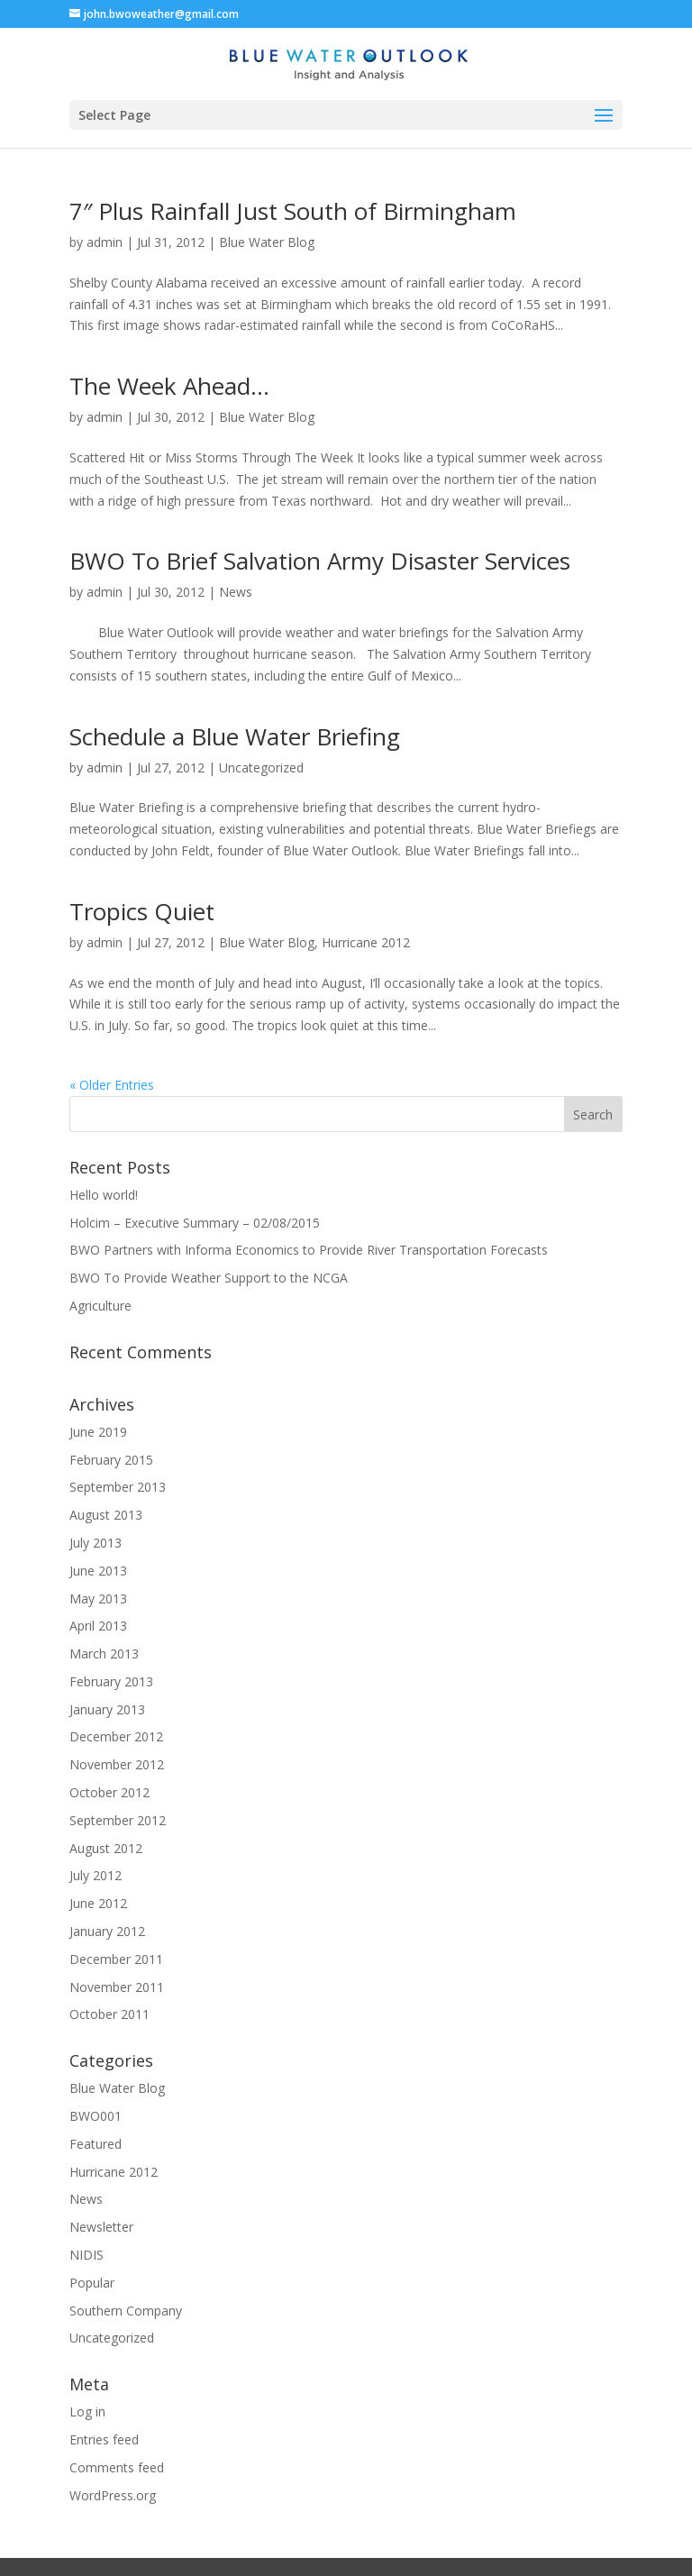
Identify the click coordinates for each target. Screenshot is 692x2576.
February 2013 (111, 1681)
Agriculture (100, 1305)
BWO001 (95, 2115)
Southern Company (125, 2310)
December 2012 (116, 1736)
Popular (91, 2282)
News (235, 591)
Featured (95, 2143)
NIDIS (86, 2254)
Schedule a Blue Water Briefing (234, 736)
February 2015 (111, 1459)
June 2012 (98, 1903)
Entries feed (104, 2439)
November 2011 (116, 1987)
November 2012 (116, 1764)
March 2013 (104, 1653)
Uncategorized (261, 767)
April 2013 (98, 1625)
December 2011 (116, 1959)
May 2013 (98, 1598)
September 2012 (117, 1820)
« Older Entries (111, 1084)
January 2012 (107, 1931)
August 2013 (105, 1514)
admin (104, 242)
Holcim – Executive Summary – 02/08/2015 (194, 1222)
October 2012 (109, 1792)
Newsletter (101, 2226)
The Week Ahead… (169, 386)
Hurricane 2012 (366, 942)
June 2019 (98, 1431)
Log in (87, 2411)
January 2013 (107, 1709)
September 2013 (117, 1486)
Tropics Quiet (141, 911)
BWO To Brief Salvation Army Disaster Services (319, 560)
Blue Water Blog (266, 242)
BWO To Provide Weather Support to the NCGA (208, 1277)
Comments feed (116, 2467)
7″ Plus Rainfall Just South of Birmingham (292, 211)
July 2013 (95, 1542)
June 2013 (98, 1570)
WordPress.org (112, 2495)
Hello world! (103, 1194)
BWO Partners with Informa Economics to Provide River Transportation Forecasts (308, 1249)
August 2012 (105, 1848)
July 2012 (95, 1875)
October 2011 (109, 2014)
